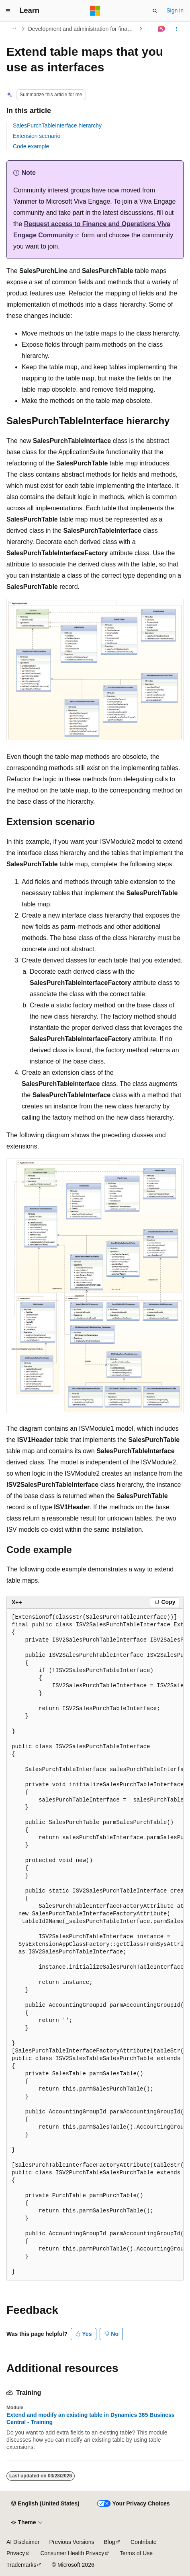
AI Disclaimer (22, 2542)
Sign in (175, 10)
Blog (109, 2542)
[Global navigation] (8, 11)
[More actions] (177, 28)
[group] (95, 1945)
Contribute (144, 2542)
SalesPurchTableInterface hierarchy (57, 125)
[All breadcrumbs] (13, 28)
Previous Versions (71, 2542)
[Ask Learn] (162, 28)
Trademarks (21, 2565)
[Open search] (155, 11)
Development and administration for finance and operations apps (82, 29)
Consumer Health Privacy (72, 2553)
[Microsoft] (95, 11)
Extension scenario (36, 136)
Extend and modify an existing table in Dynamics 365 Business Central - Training (90, 2418)
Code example (31, 146)
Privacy (15, 2553)
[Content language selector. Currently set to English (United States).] (45, 2503)
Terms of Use (136, 2553)
